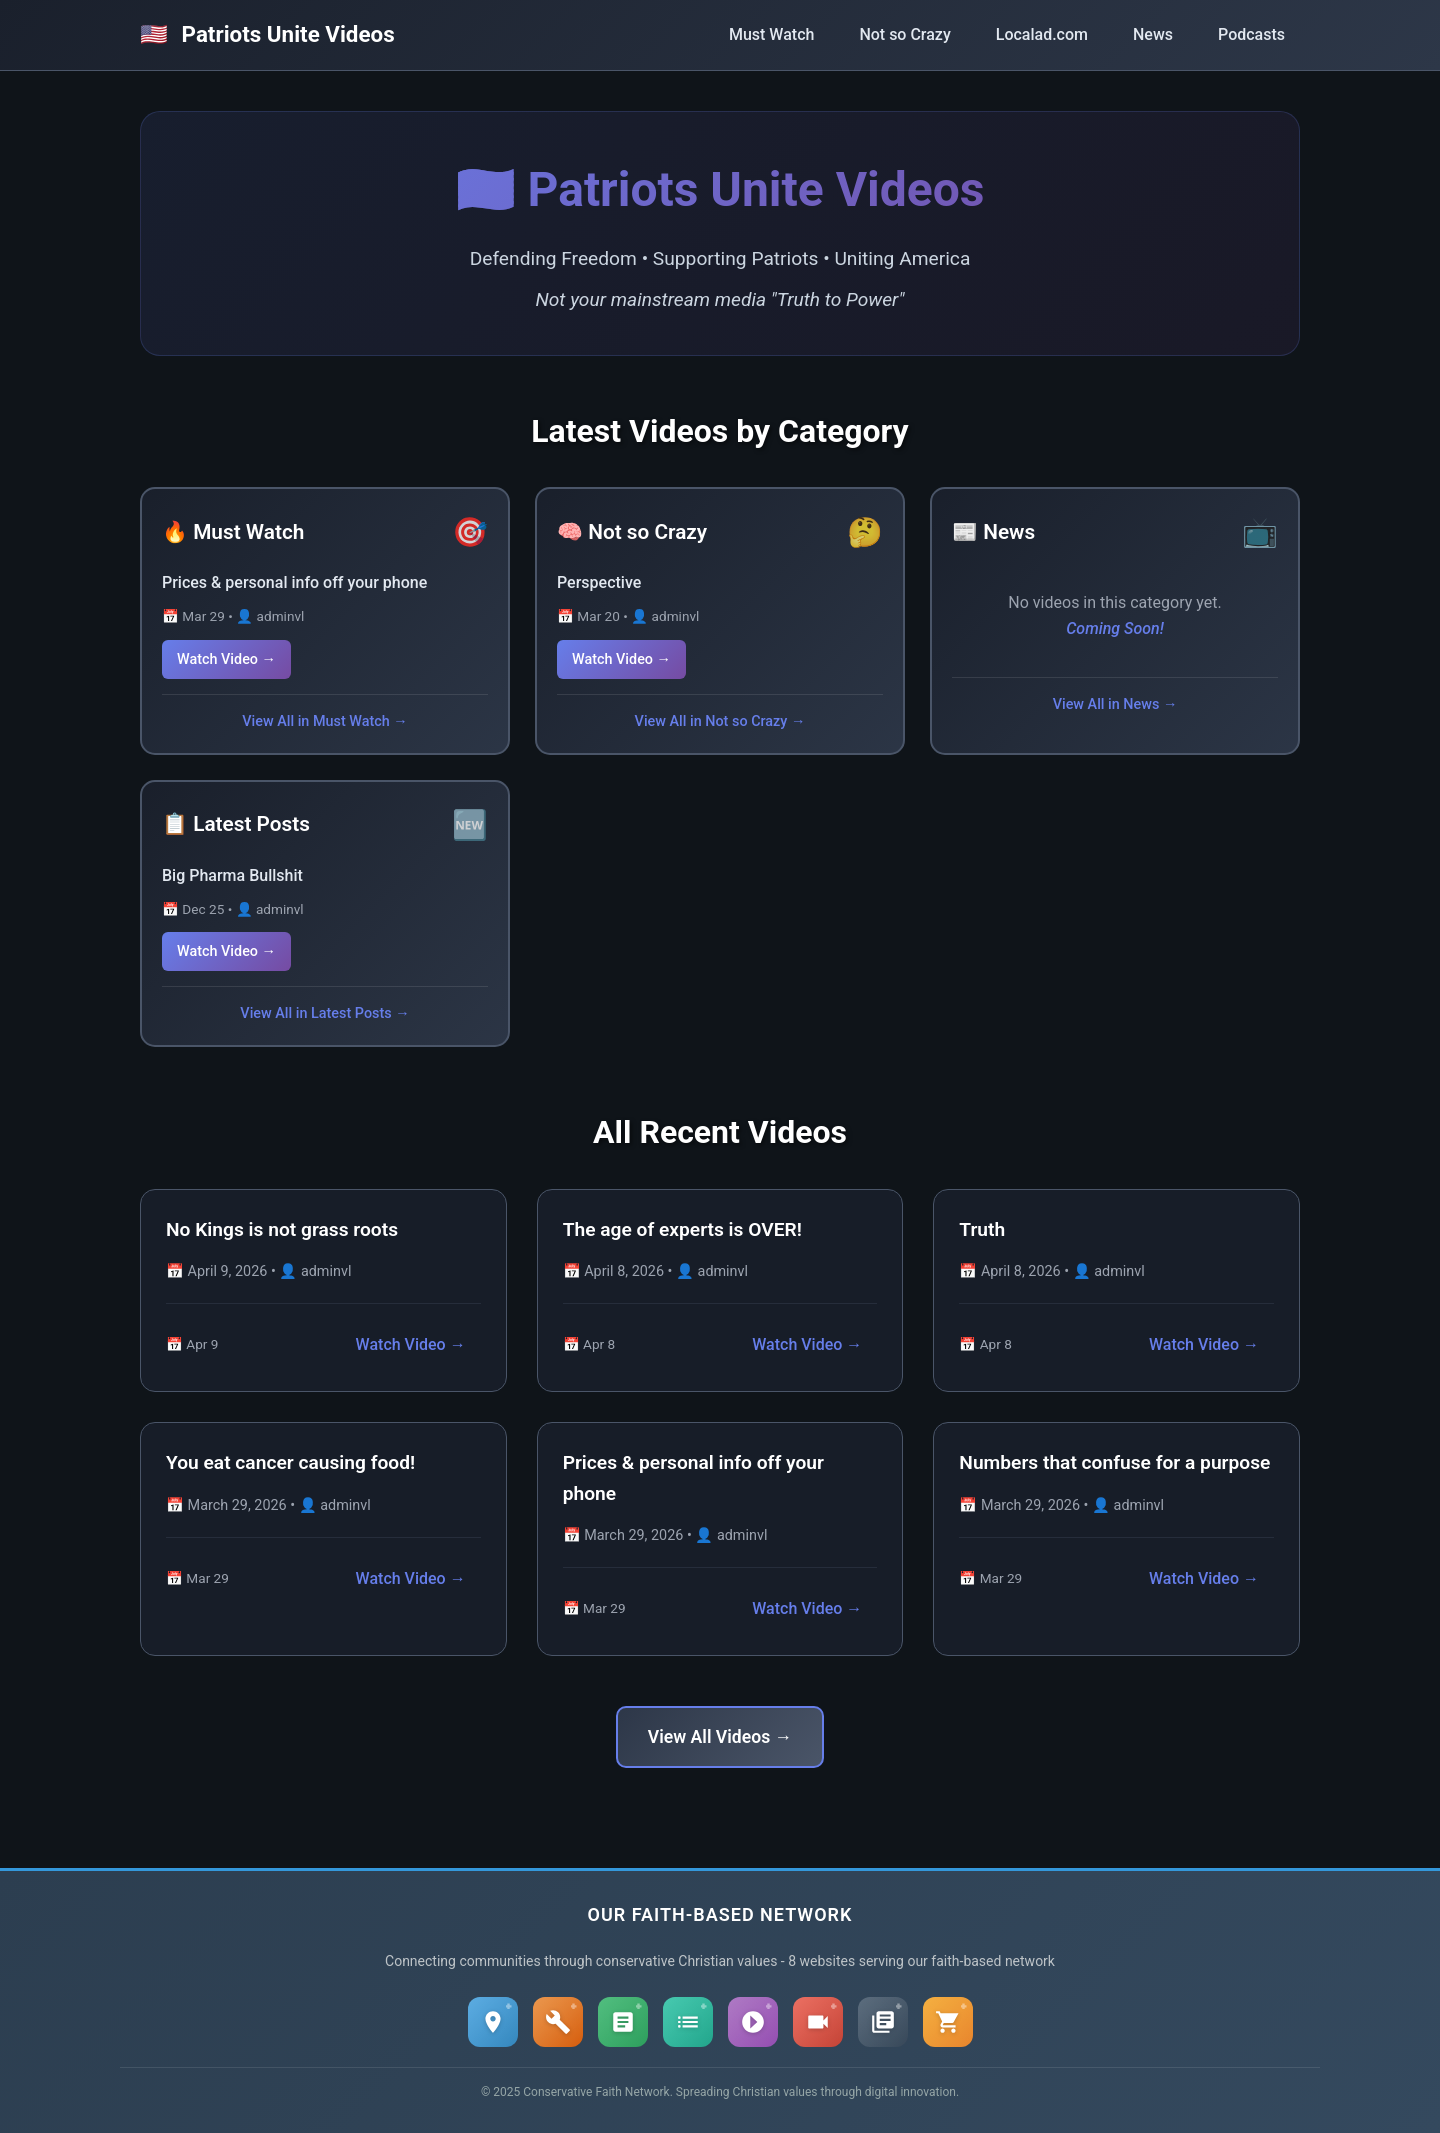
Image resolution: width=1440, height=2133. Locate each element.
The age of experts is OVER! (682, 1229)
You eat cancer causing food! (290, 1462)
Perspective (599, 582)
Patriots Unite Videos (267, 34)
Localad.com (1042, 34)
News (1153, 34)
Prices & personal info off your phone (294, 582)
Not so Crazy (904, 34)
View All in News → (1115, 704)
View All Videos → (720, 1737)
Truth (982, 1229)
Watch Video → (226, 659)
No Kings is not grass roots (282, 1229)
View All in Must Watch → (324, 721)
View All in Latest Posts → (324, 1013)
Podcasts (1251, 34)
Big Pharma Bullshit (232, 875)
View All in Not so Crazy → (720, 721)
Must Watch (771, 34)
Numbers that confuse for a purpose (1114, 1462)
